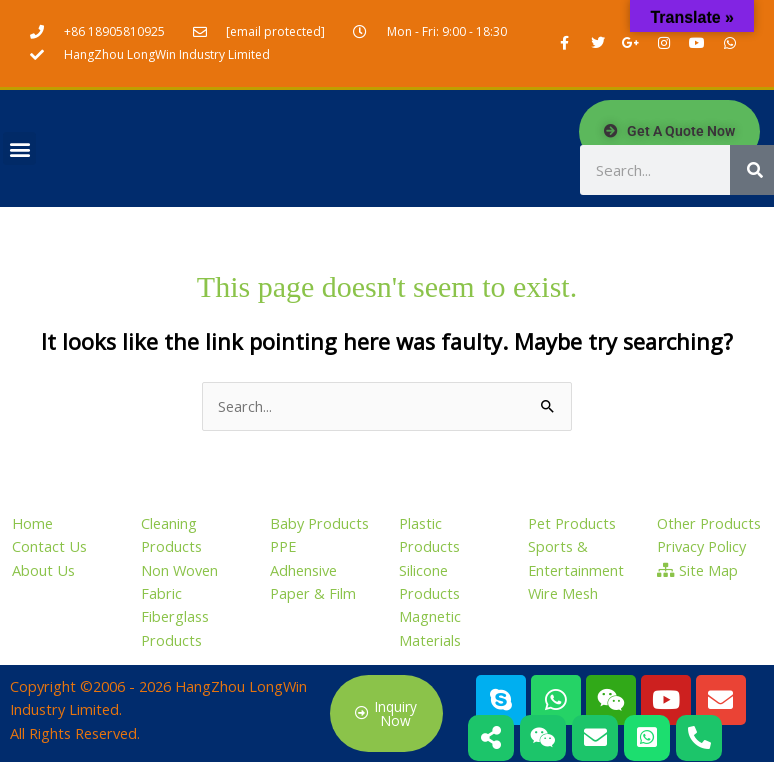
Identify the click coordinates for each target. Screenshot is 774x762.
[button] (19, 148)
